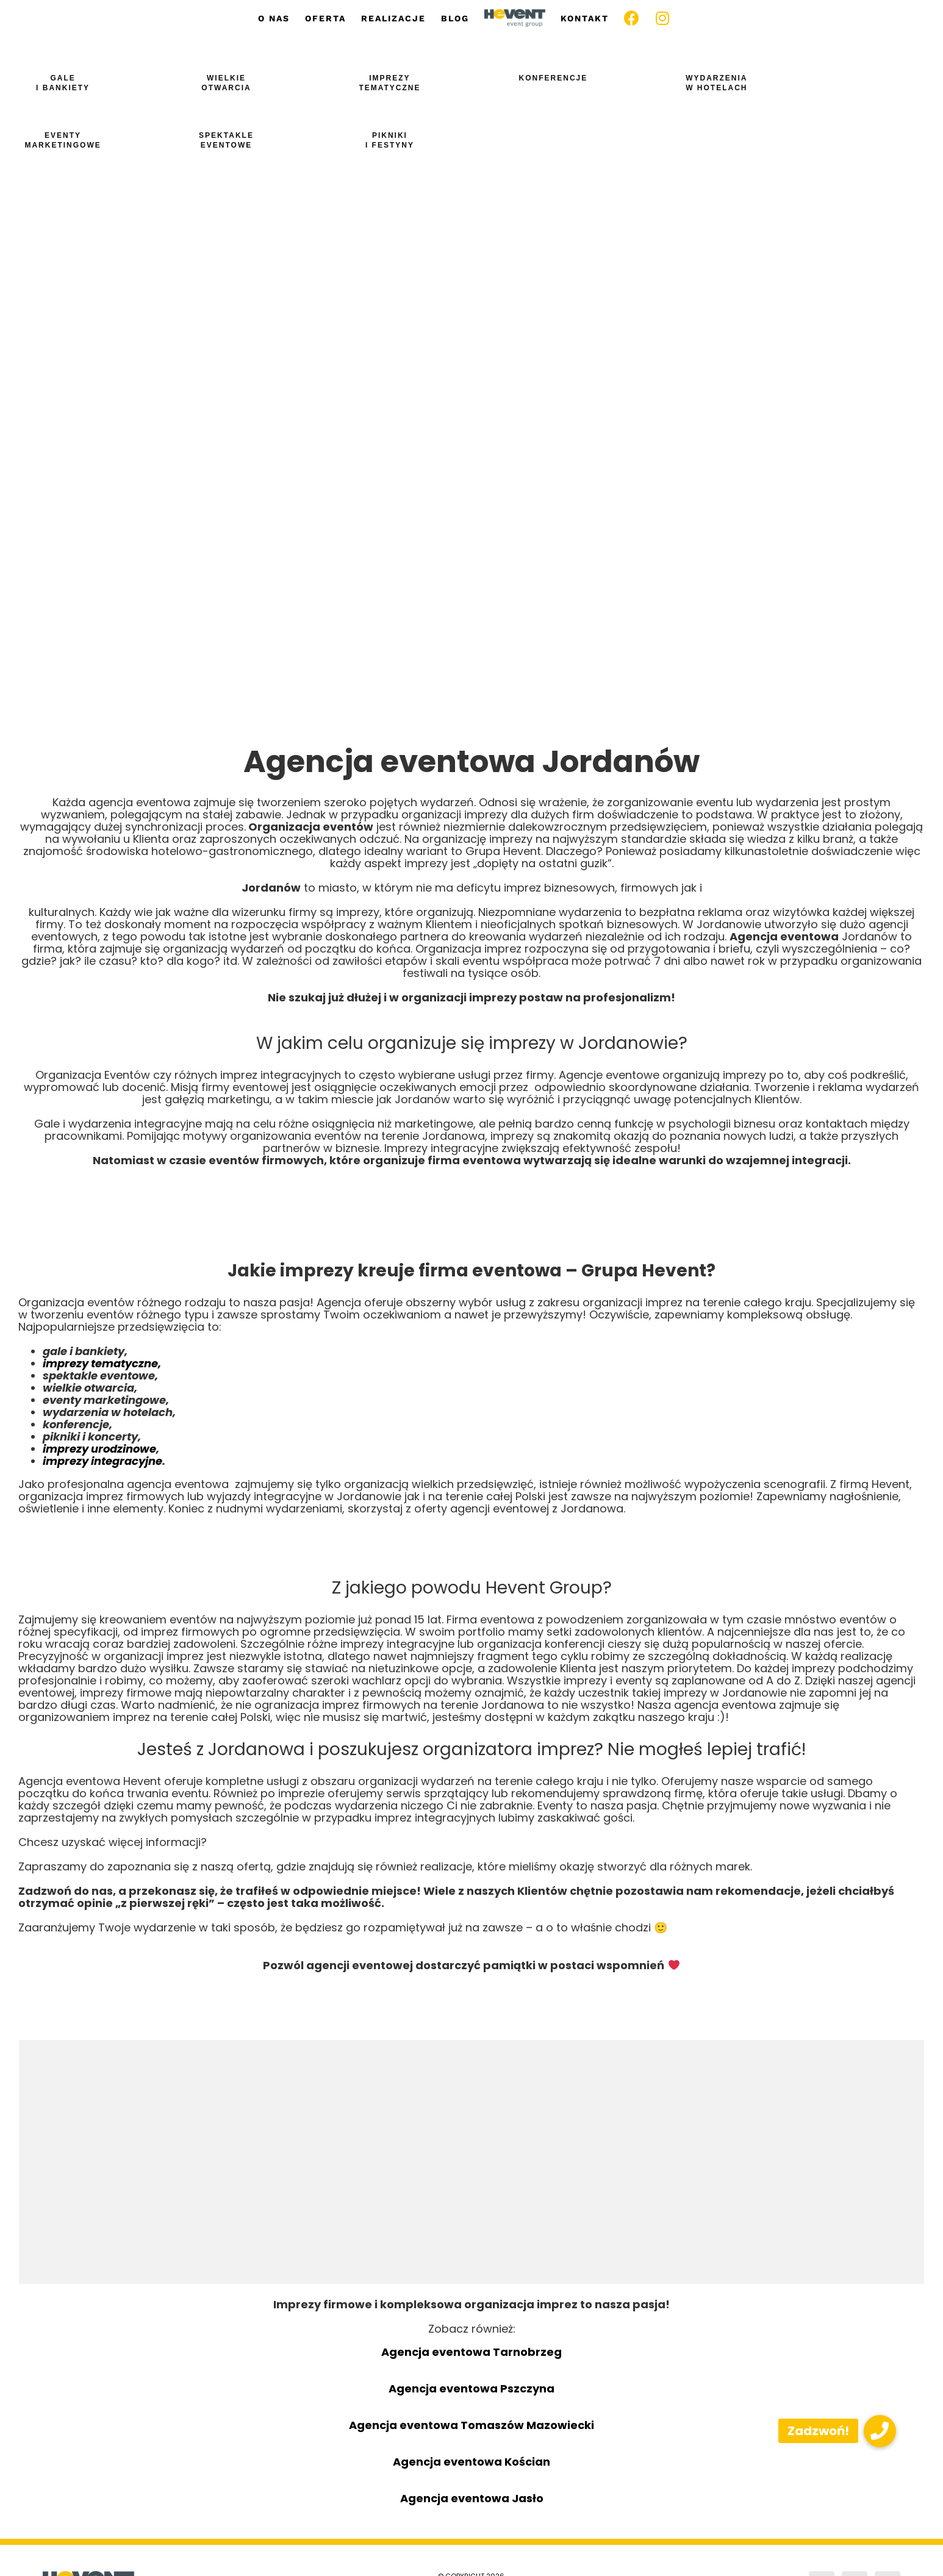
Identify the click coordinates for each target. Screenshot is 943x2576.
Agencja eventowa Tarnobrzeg (471, 2352)
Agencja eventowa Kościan (471, 2461)
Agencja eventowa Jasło (471, 2498)
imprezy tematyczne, (102, 1363)
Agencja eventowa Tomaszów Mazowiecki (471, 2425)
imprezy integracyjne (102, 1461)
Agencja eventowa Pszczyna (471, 2388)
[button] (880, 2431)
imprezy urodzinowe (99, 1448)
